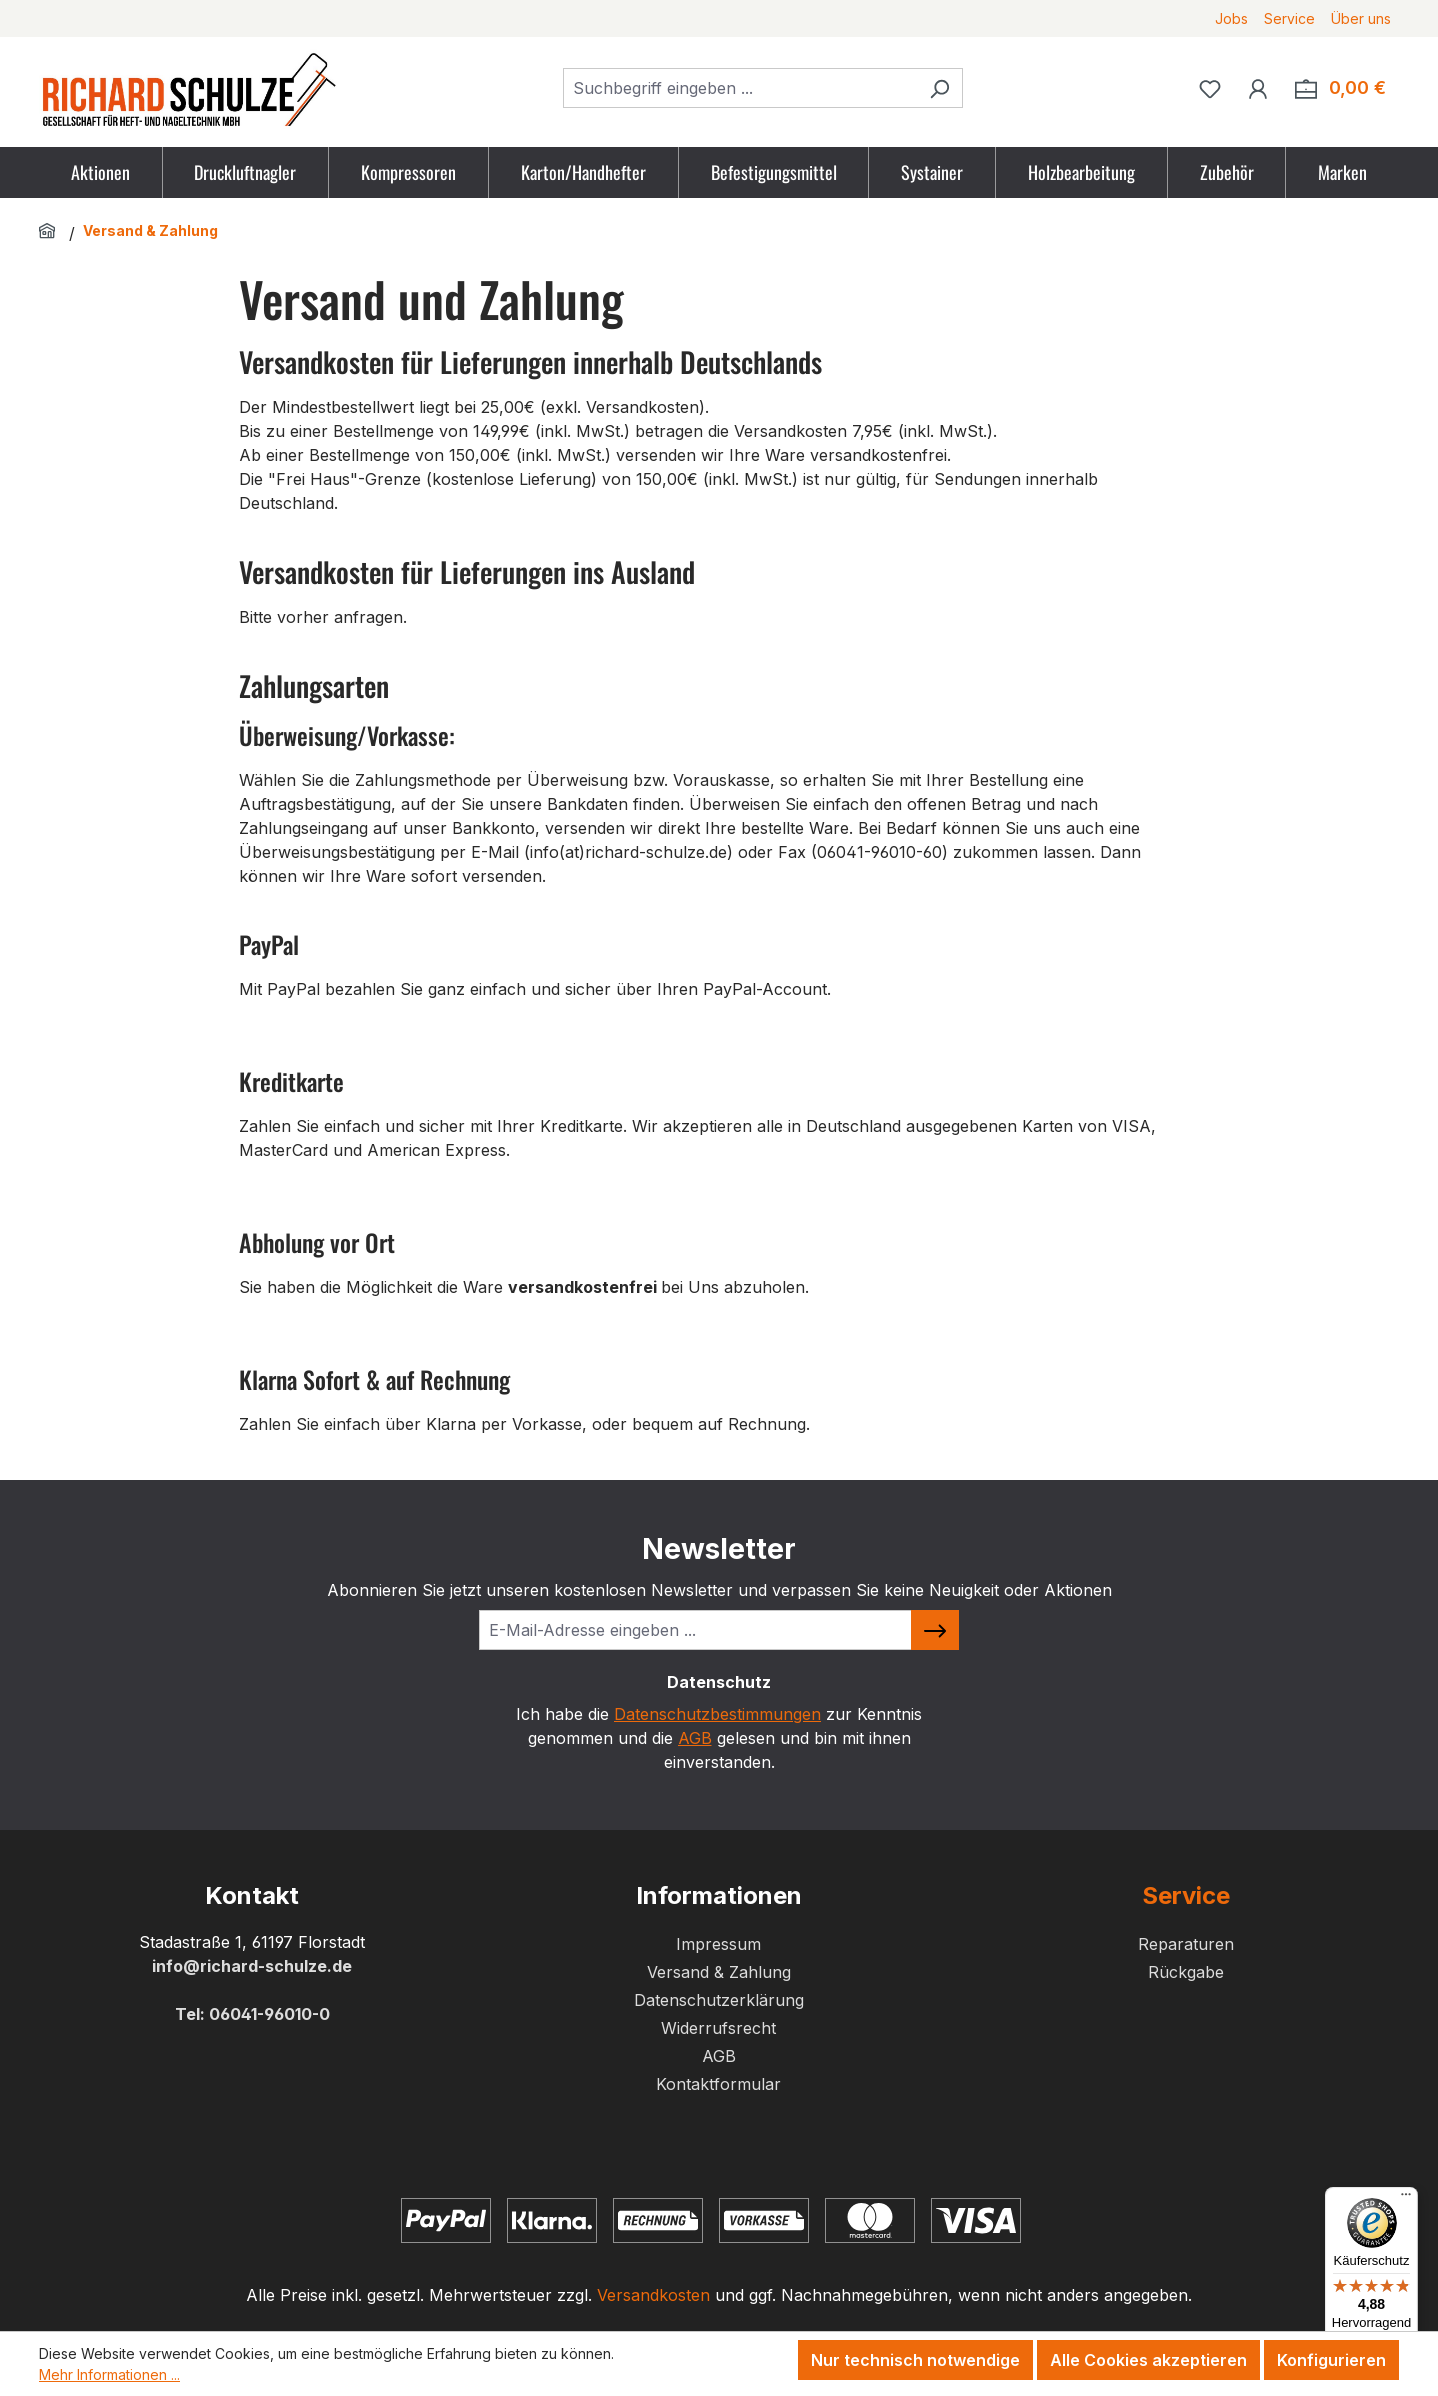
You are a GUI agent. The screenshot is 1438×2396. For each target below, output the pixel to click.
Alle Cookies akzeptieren (1148, 2360)
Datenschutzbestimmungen (717, 1714)
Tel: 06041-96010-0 (252, 2014)
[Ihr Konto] (1258, 88)
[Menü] (1406, 2199)
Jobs (1231, 18)
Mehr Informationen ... (109, 2374)
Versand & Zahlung (719, 1972)
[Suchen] (939, 88)
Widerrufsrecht (718, 2028)
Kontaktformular (718, 2084)
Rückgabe (1186, 1972)
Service (1289, 18)
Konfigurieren (1331, 2360)
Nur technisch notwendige (915, 2360)
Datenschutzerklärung (719, 2000)
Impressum (718, 1944)
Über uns (1361, 18)
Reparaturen (1186, 1944)
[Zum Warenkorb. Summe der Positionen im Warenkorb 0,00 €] (1340, 88)
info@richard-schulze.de (252, 1966)
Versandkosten (653, 2295)
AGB (695, 1738)
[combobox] (740, 88)
